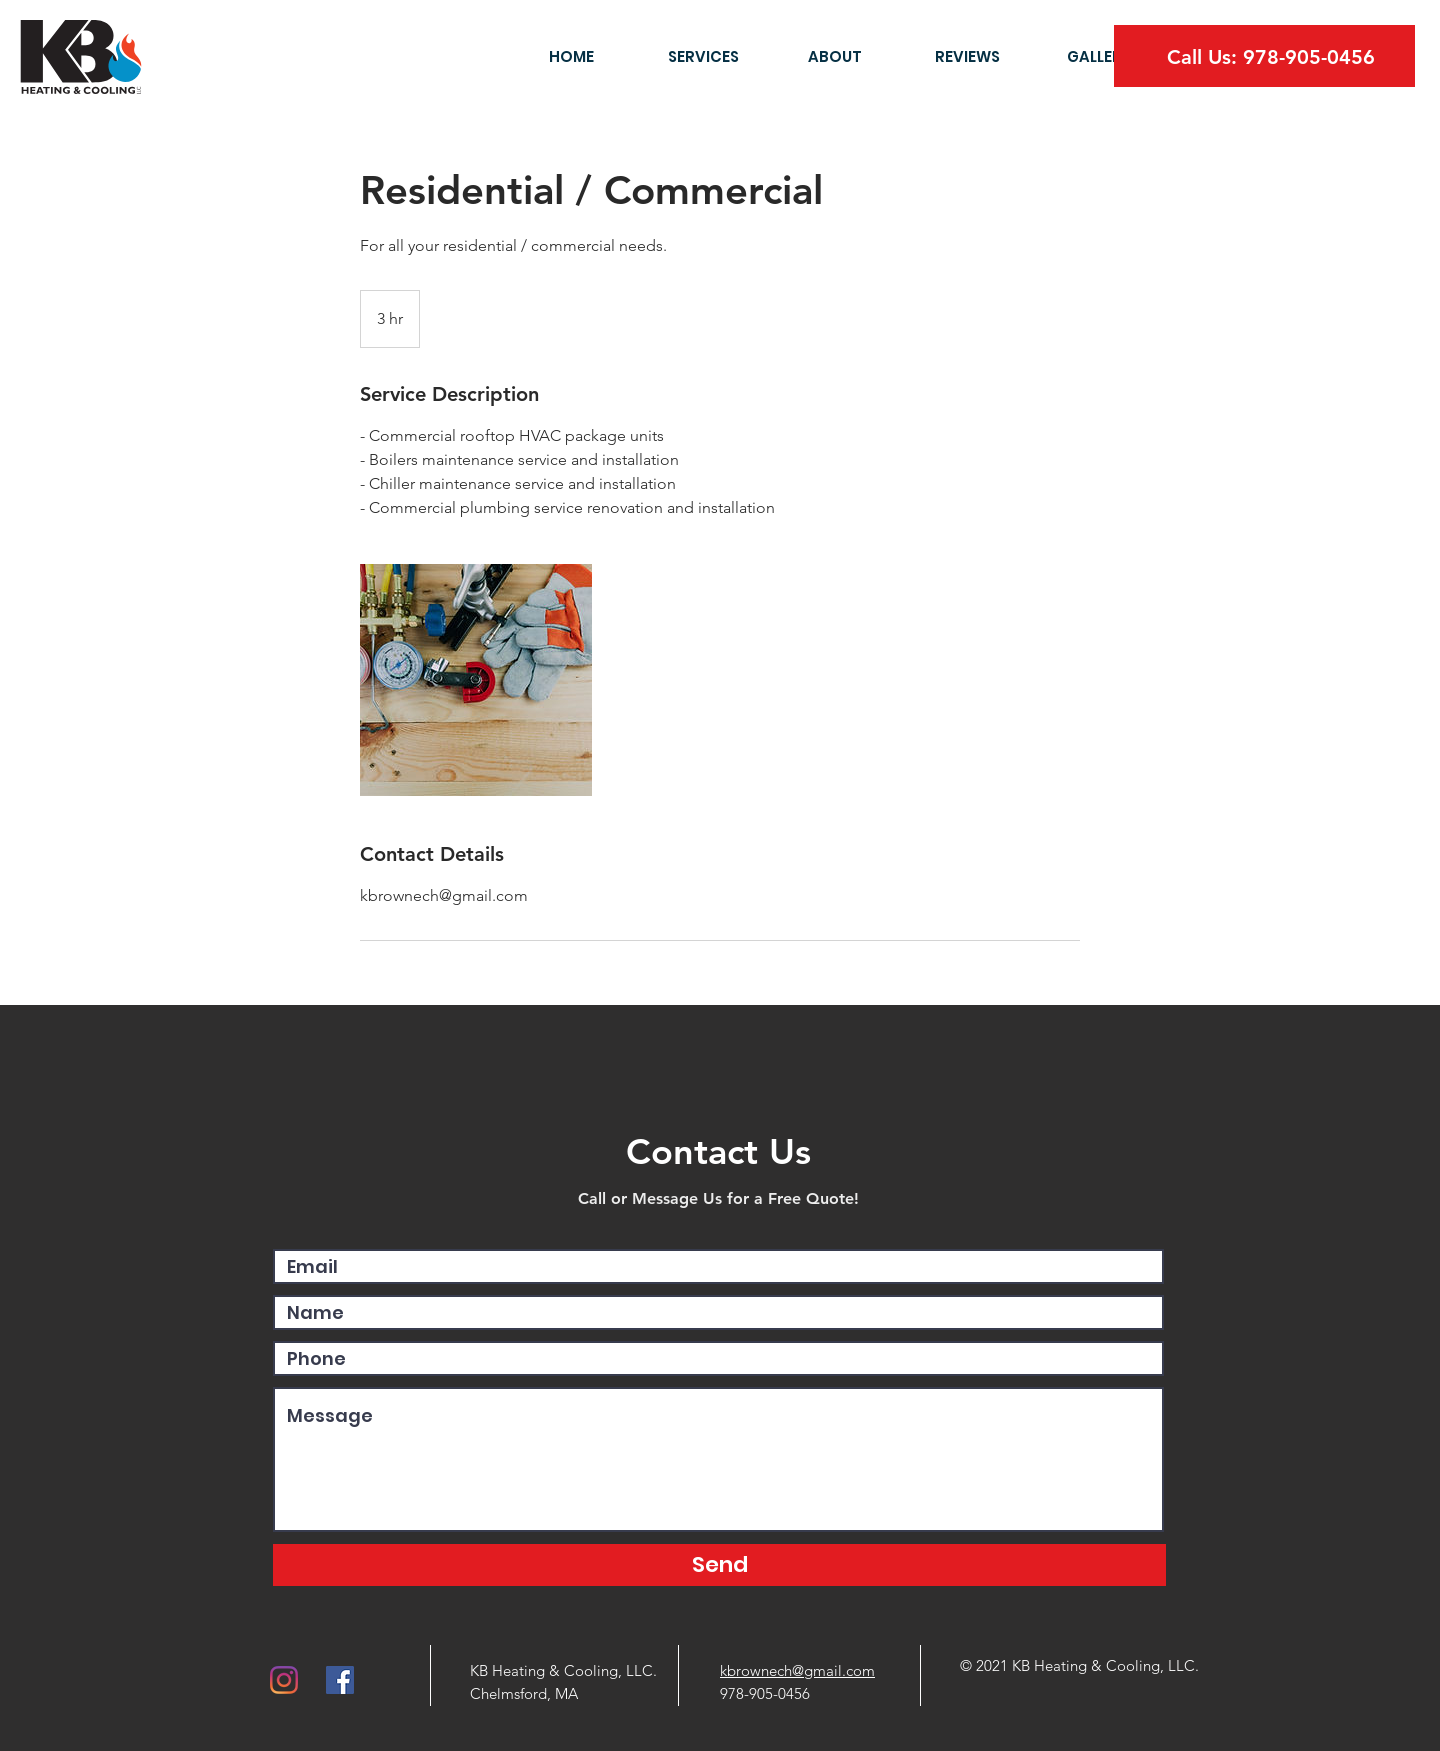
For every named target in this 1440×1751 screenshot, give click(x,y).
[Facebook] (340, 1680)
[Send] (719, 1565)
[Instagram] (284, 1680)
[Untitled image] (476, 680)
